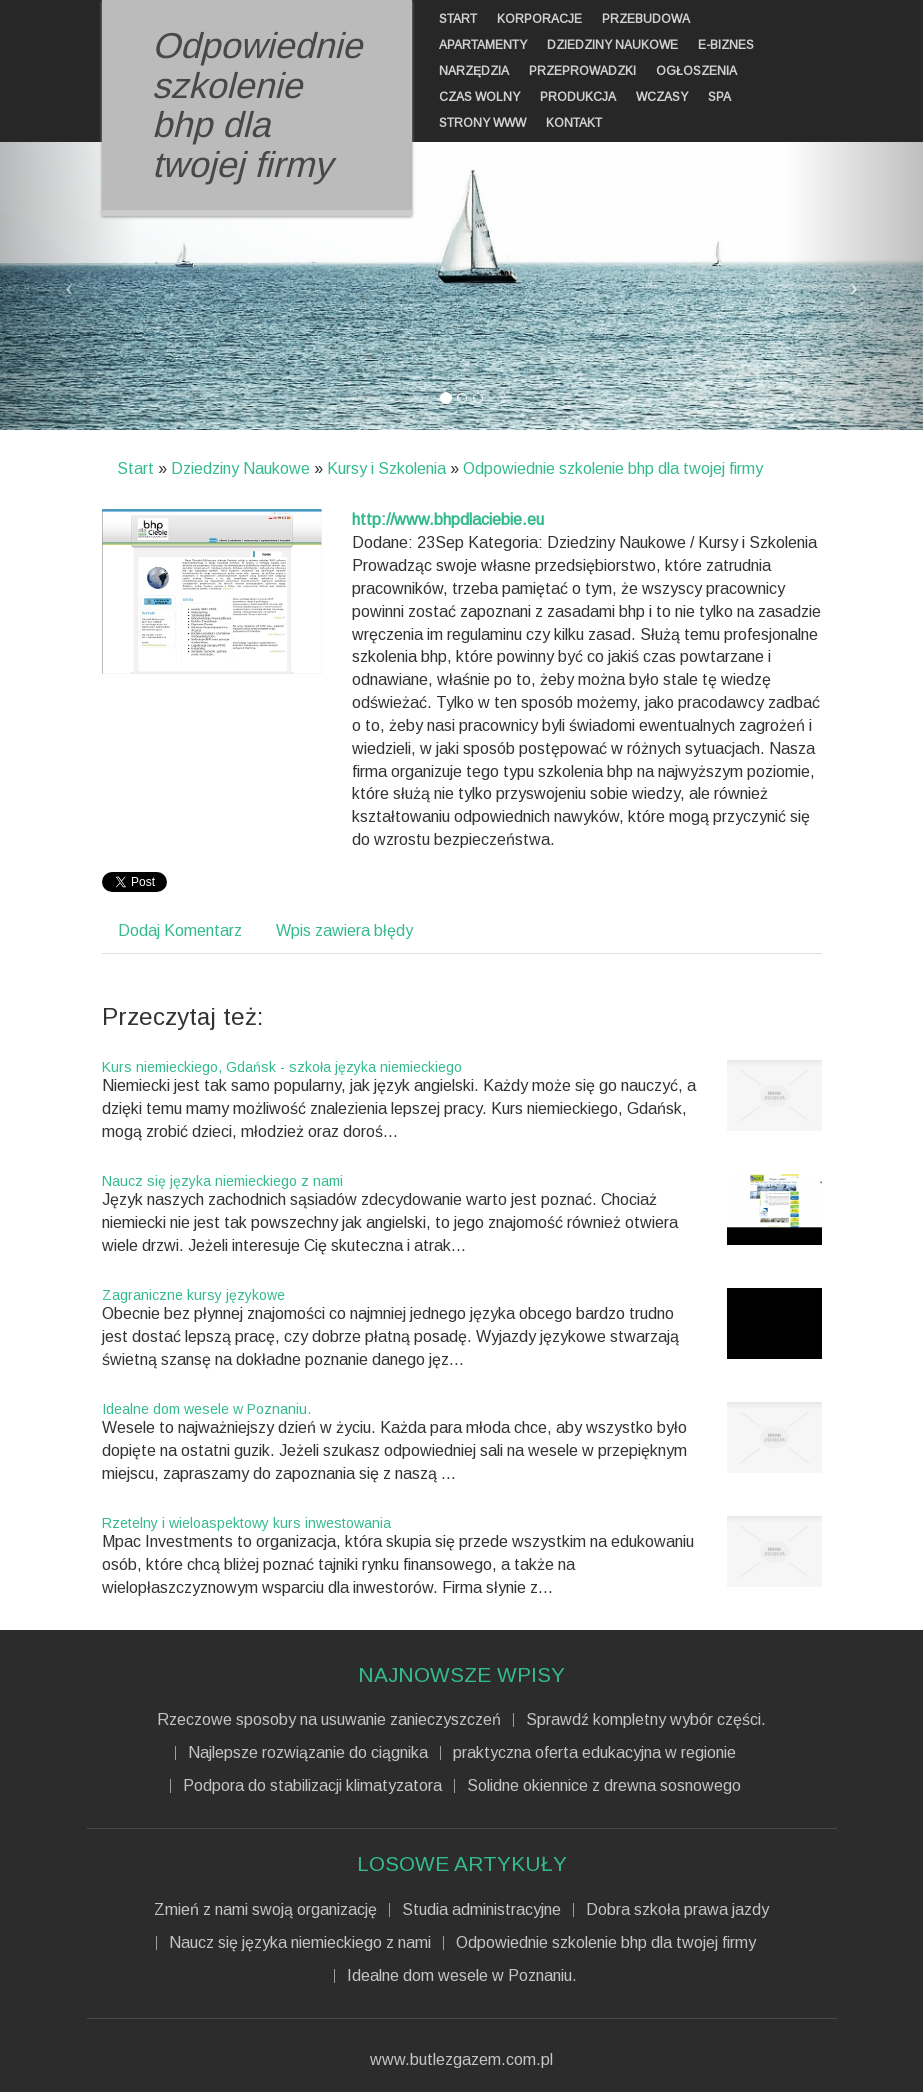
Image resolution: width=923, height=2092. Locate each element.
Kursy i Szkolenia (386, 468)
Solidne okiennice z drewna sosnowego (604, 1786)
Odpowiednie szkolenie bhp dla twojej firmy (613, 468)
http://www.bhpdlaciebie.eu (448, 519)
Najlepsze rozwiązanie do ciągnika (308, 1753)
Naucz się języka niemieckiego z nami (222, 1181)
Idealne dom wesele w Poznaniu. (206, 1409)
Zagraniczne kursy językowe (193, 1295)
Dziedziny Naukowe (240, 468)
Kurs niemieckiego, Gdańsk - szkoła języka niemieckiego (282, 1067)
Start (135, 468)
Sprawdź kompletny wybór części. (646, 1720)
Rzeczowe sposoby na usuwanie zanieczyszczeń (329, 1720)
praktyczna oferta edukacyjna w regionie (594, 1753)
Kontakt (574, 123)
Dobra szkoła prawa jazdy (677, 1910)
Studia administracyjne (481, 1910)
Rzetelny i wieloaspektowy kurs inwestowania (246, 1523)
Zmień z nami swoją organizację (265, 1910)
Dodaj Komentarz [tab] (180, 930)
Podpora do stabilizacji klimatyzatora (312, 1786)
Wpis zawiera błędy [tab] (344, 930)
